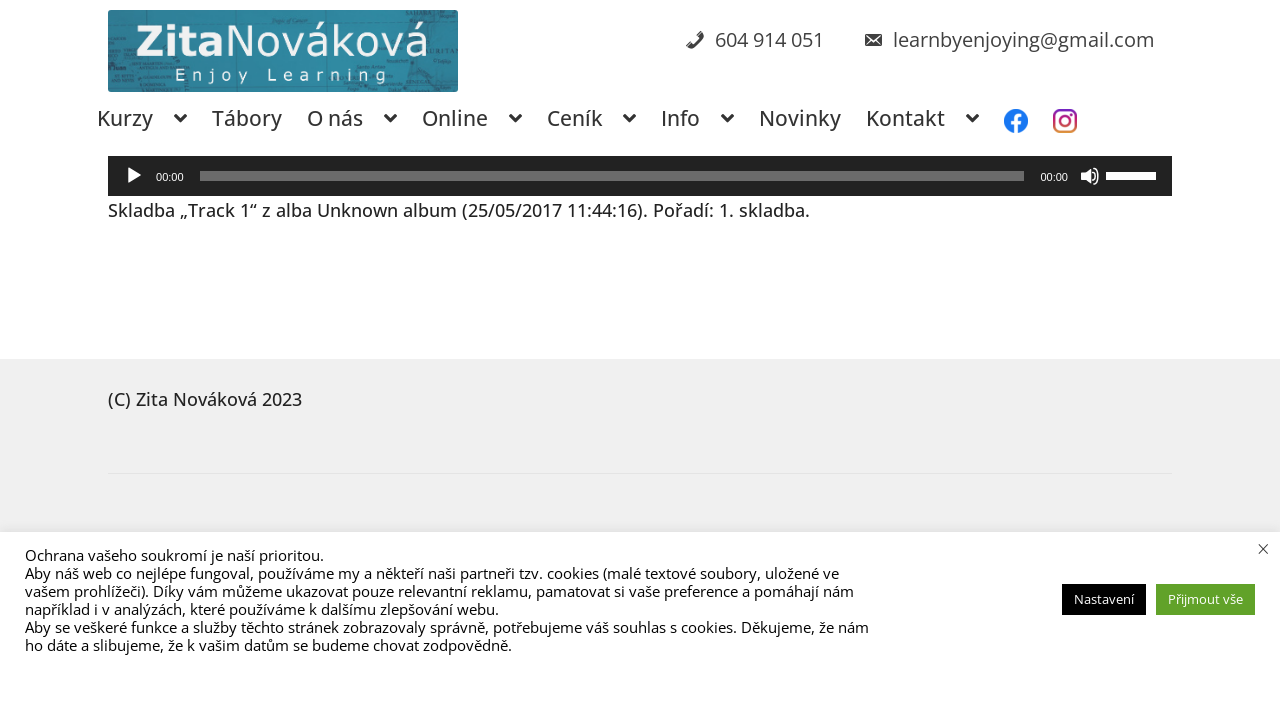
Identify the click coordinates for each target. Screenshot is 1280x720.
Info (680, 118)
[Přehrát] (134, 176)
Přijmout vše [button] (1205, 599)
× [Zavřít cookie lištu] (1263, 548)
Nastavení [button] (1104, 599)
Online (455, 118)
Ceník (575, 118)
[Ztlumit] (1090, 176)
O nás (335, 118)
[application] (640, 176)
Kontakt (905, 118)
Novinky (800, 118)
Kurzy (125, 118)
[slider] (612, 176)
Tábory (247, 118)
